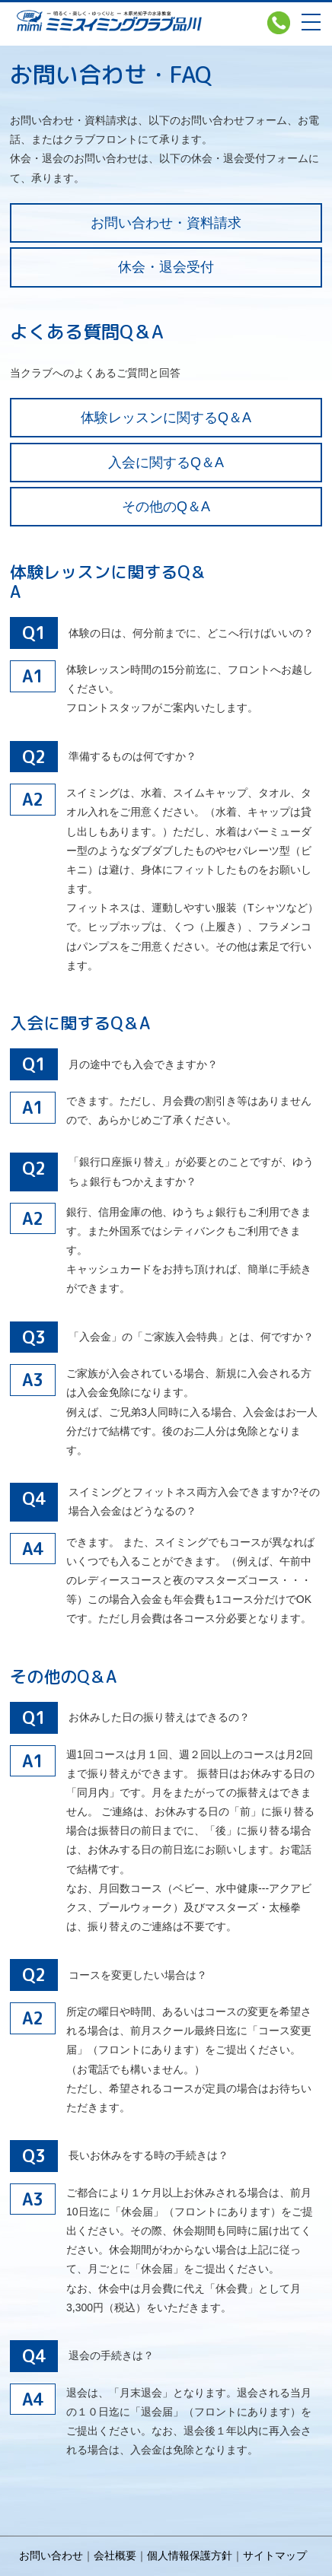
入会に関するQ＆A (166, 462)
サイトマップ (275, 2555)
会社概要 (115, 2555)
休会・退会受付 (166, 267)
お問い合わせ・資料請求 (166, 223)
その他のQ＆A (166, 506)
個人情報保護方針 (189, 2555)
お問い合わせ (51, 2555)
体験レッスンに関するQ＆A (166, 417)
